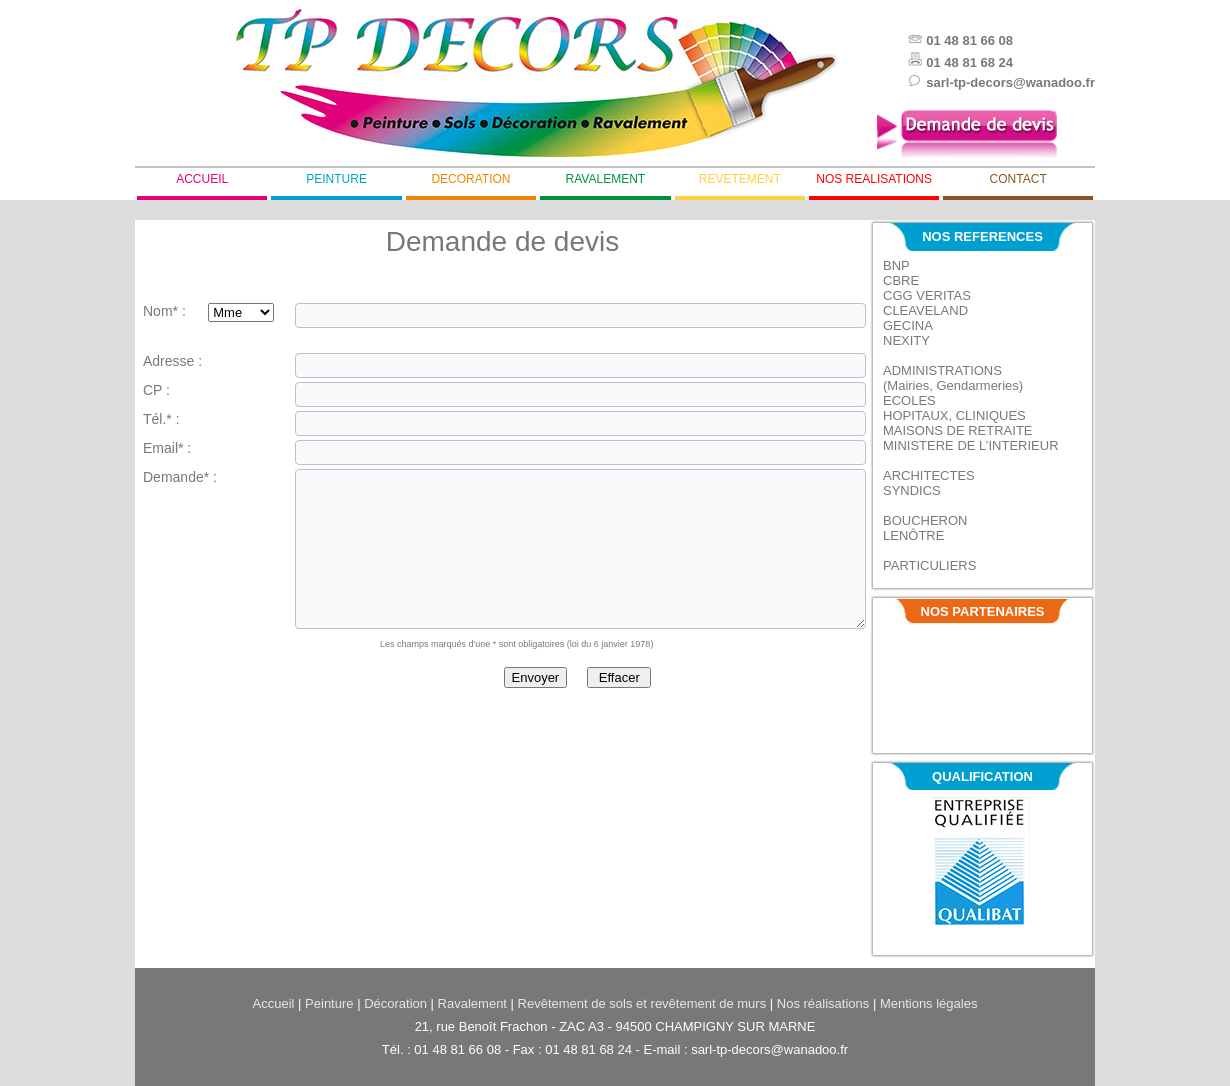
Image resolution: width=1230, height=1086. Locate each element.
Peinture (329, 1003)
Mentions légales (929, 1003)
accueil (202, 179)
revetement (740, 179)
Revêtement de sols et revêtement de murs (642, 1003)
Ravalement (472, 1003)
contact (1018, 179)
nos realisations (874, 179)
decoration (470, 179)
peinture (336, 179)
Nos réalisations (823, 1003)
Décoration (395, 1003)
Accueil (274, 1003)
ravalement (606, 179)
